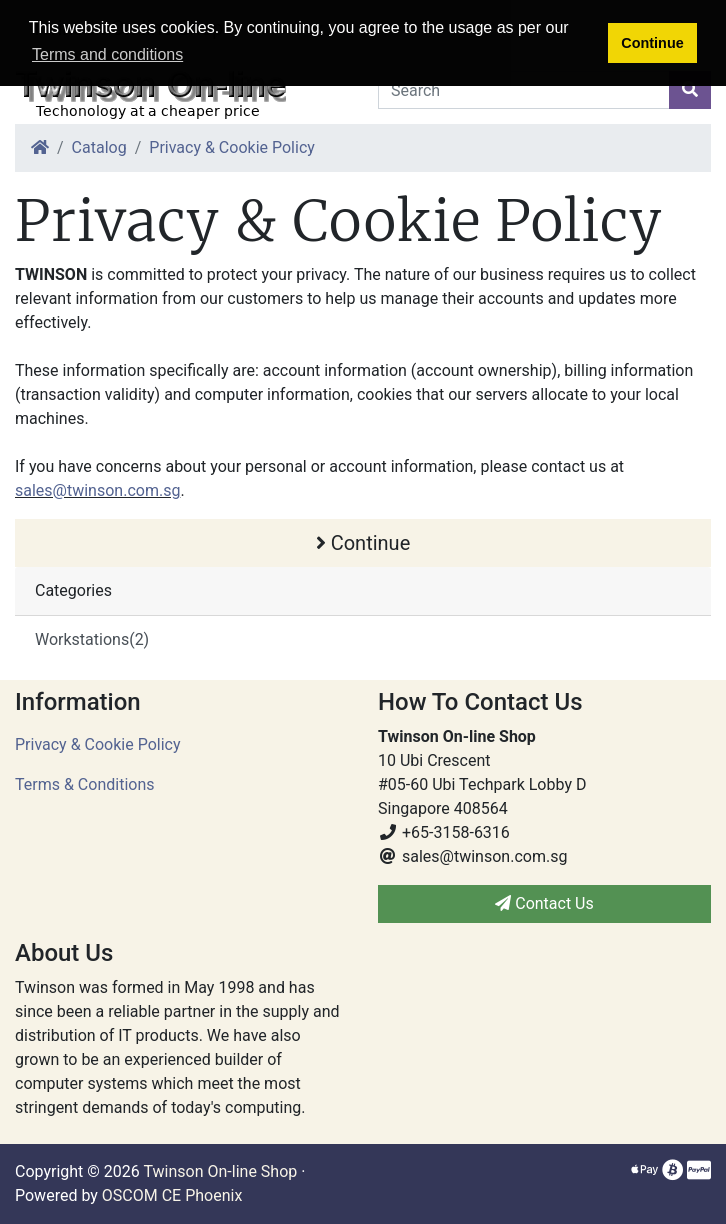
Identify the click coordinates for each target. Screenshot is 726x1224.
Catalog (99, 147)
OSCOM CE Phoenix (172, 1195)
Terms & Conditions (85, 784)
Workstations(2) (92, 639)
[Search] (524, 90)
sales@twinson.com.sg (97, 490)
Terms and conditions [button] (107, 54)
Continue (363, 543)
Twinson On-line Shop (220, 1171)
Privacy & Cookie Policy (232, 147)
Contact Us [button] (544, 903)
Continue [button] (652, 43)
